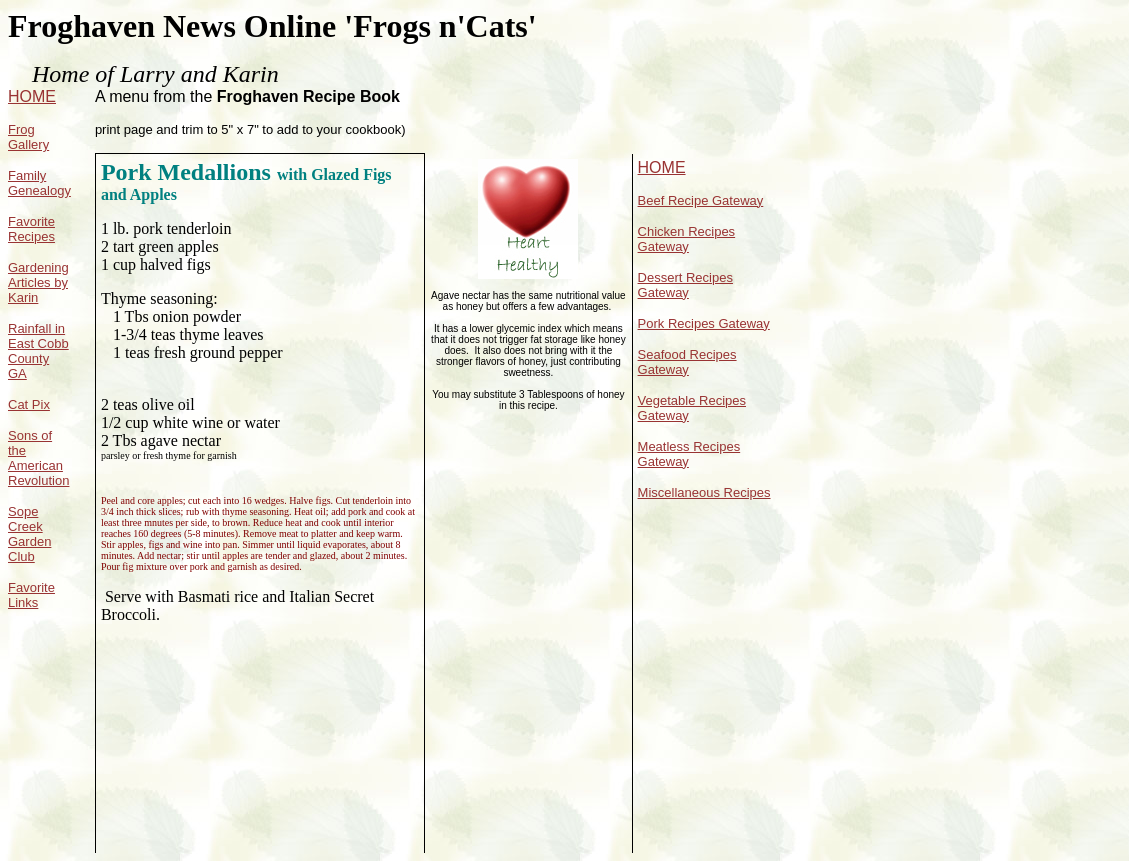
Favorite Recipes (31, 229)
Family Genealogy (39, 183)
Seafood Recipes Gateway (687, 362)
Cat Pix (29, 404)
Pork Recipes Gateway (704, 323)
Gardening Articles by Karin (38, 282)
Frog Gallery (28, 137)
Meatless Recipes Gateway (689, 454)
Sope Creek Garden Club (29, 534)
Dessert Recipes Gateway (685, 285)
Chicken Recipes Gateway (687, 239)
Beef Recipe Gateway (701, 200)
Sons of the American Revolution (38, 458)
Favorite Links (31, 595)
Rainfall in (36, 328)
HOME (32, 96)
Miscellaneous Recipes (704, 492)
